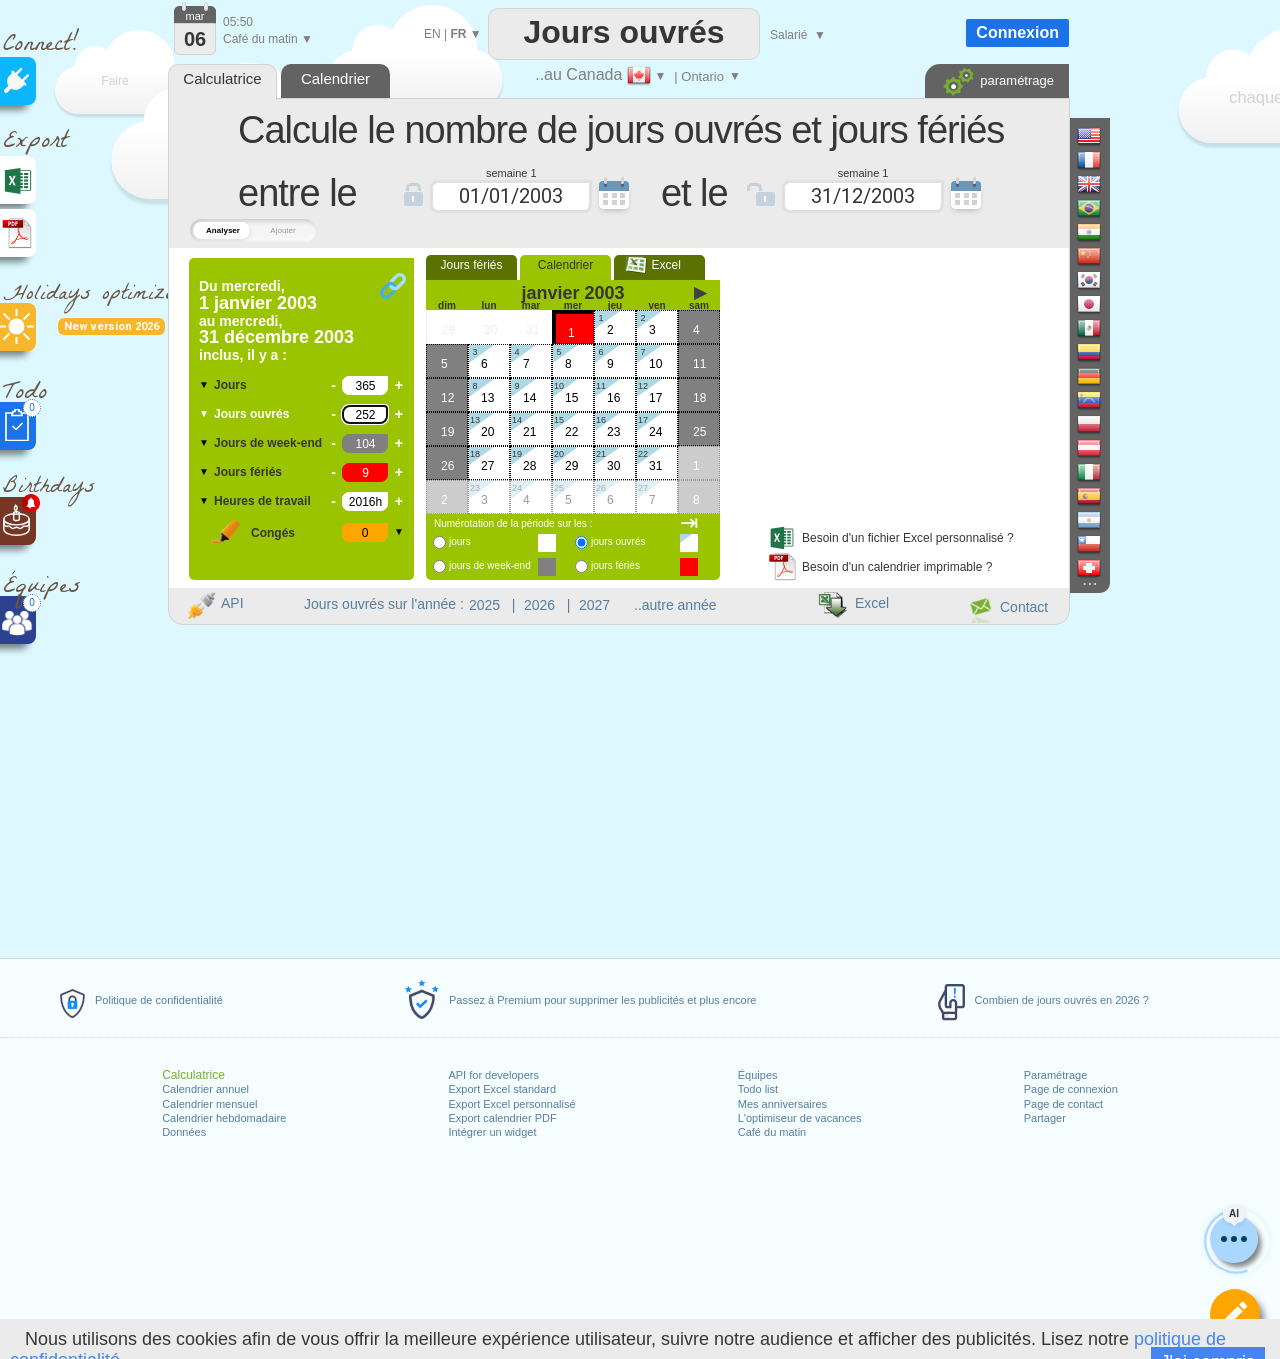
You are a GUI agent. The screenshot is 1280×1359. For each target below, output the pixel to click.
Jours (230, 385)
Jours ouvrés (251, 414)
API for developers (493, 1075)
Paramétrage (1056, 1075)
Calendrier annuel (205, 1089)
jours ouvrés (618, 541)
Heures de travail (262, 501)
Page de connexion (1071, 1089)
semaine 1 (511, 172)
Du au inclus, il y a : (276, 320)
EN (432, 34)
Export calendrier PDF (502, 1118)
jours (460, 541)
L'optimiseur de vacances (800, 1118)
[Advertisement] (899, 383)
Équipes (758, 1075)
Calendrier (565, 265)
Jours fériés (248, 472)
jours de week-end (490, 565)
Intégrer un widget (492, 1132)
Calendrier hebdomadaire (224, 1118)
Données (184, 1132)
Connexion (1017, 32)
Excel (659, 265)
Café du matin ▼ (268, 39)
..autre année (675, 605)
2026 (539, 605)
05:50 (238, 22)
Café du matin (772, 1132)
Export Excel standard (502, 1089)
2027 (594, 605)
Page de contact (1064, 1104)
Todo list (758, 1089)
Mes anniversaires (782, 1104)
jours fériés (615, 565)
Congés (273, 533)
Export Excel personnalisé (511, 1104)
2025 (484, 605)
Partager (1045, 1118)
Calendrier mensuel (209, 1104)
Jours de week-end (268, 443)
